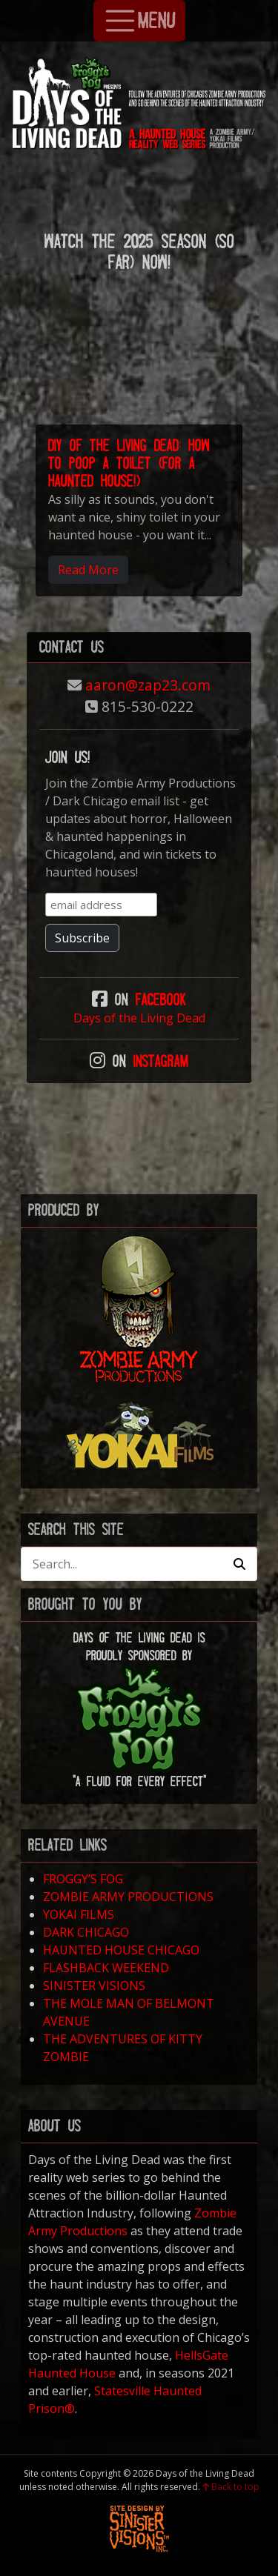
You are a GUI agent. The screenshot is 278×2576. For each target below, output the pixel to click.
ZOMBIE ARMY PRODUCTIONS (128, 1896)
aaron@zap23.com (148, 685)
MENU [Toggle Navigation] (139, 21)
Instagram (160, 1061)
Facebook (161, 999)
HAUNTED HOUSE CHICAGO (121, 1950)
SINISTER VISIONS (94, 1985)
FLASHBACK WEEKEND (106, 1968)
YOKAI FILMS (78, 1914)
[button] (239, 1564)
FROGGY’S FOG (83, 1879)
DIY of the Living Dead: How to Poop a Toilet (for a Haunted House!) (129, 463)
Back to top (230, 2486)
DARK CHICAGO (86, 1932)
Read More (88, 570)
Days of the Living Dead (139, 1018)
